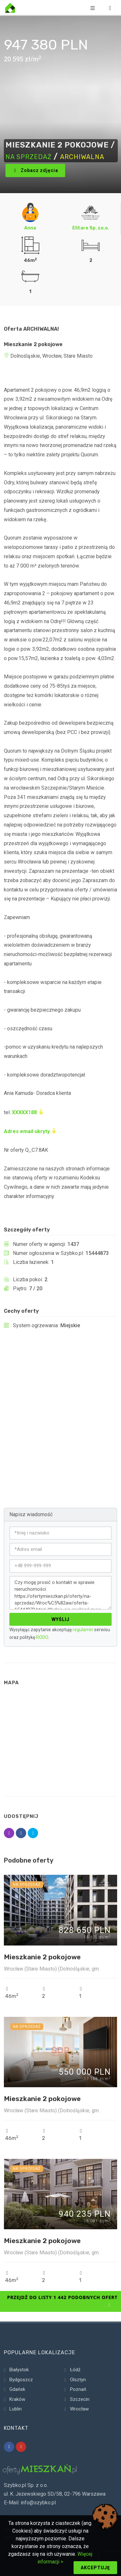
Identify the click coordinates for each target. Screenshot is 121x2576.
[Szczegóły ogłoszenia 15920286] (60, 2052)
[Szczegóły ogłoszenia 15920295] (60, 1910)
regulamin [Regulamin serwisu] (83, 1629)
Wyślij (60, 1619)
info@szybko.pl (38, 2503)
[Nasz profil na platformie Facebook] (9, 2447)
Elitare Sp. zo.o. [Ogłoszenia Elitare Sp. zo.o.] (90, 228)
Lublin (15, 2409)
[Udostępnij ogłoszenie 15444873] (9, 1833)
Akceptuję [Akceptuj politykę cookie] (95, 2567)
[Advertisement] (60, 1409)
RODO (42, 1637)
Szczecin (79, 2399)
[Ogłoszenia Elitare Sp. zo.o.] (90, 212)
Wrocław (79, 2409)
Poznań (78, 2389)
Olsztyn (78, 2380)
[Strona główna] (10, 8)
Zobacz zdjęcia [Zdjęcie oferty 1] (35, 170)
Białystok (19, 2370)
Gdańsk (17, 2389)
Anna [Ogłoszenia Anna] (30, 228)
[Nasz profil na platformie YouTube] (21, 2447)
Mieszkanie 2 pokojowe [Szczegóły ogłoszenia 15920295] (42, 1957)
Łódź (75, 2370)
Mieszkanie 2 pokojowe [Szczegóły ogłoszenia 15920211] (42, 2241)
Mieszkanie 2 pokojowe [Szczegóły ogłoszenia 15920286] (42, 2099)
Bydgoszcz (21, 2380)
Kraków (17, 2399)
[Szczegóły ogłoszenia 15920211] (60, 2194)
